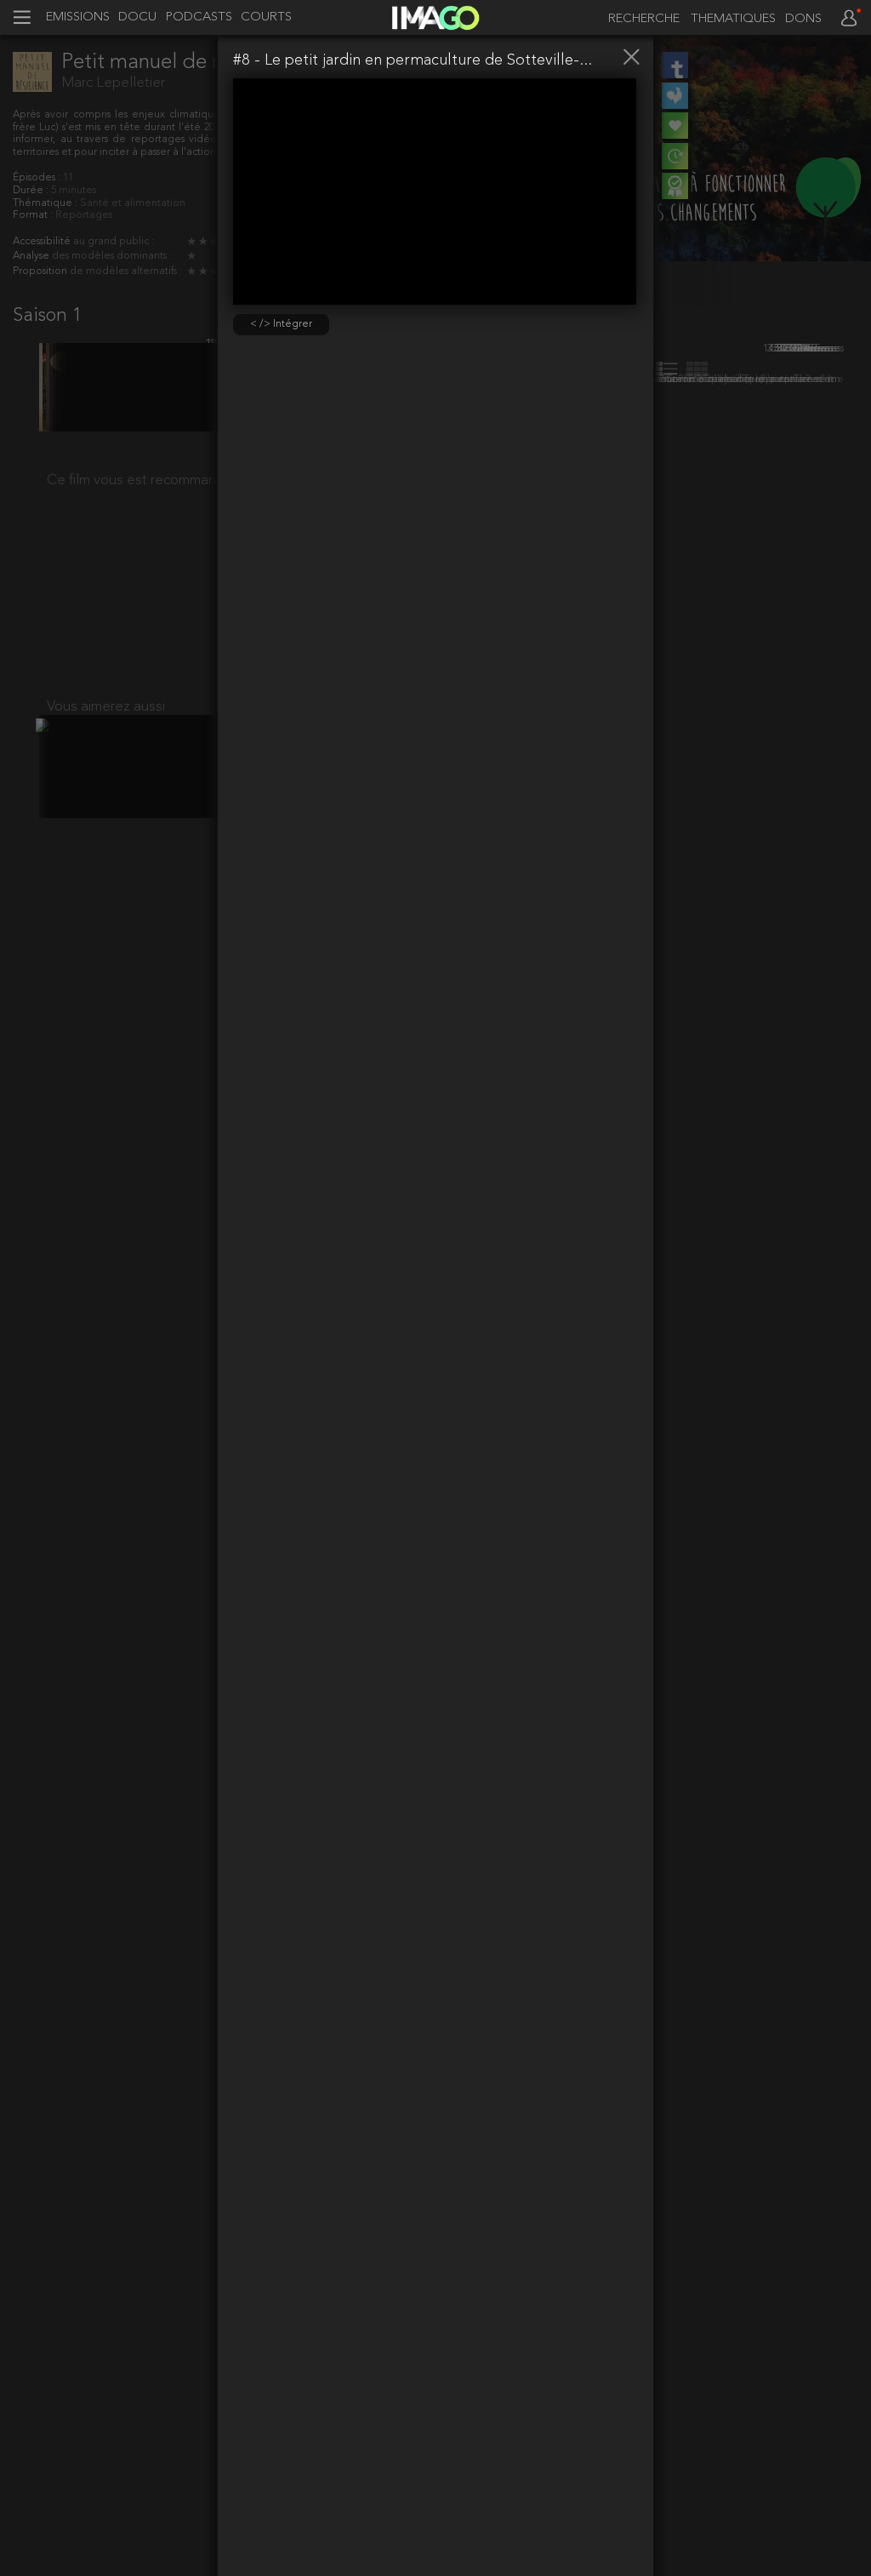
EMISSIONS (78, 18)
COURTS (266, 18)
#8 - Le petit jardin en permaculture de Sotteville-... (412, 60)
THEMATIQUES (733, 20)
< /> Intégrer (281, 324)
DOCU (137, 18)
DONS (803, 20)
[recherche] (640, 19)
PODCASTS (199, 18)
